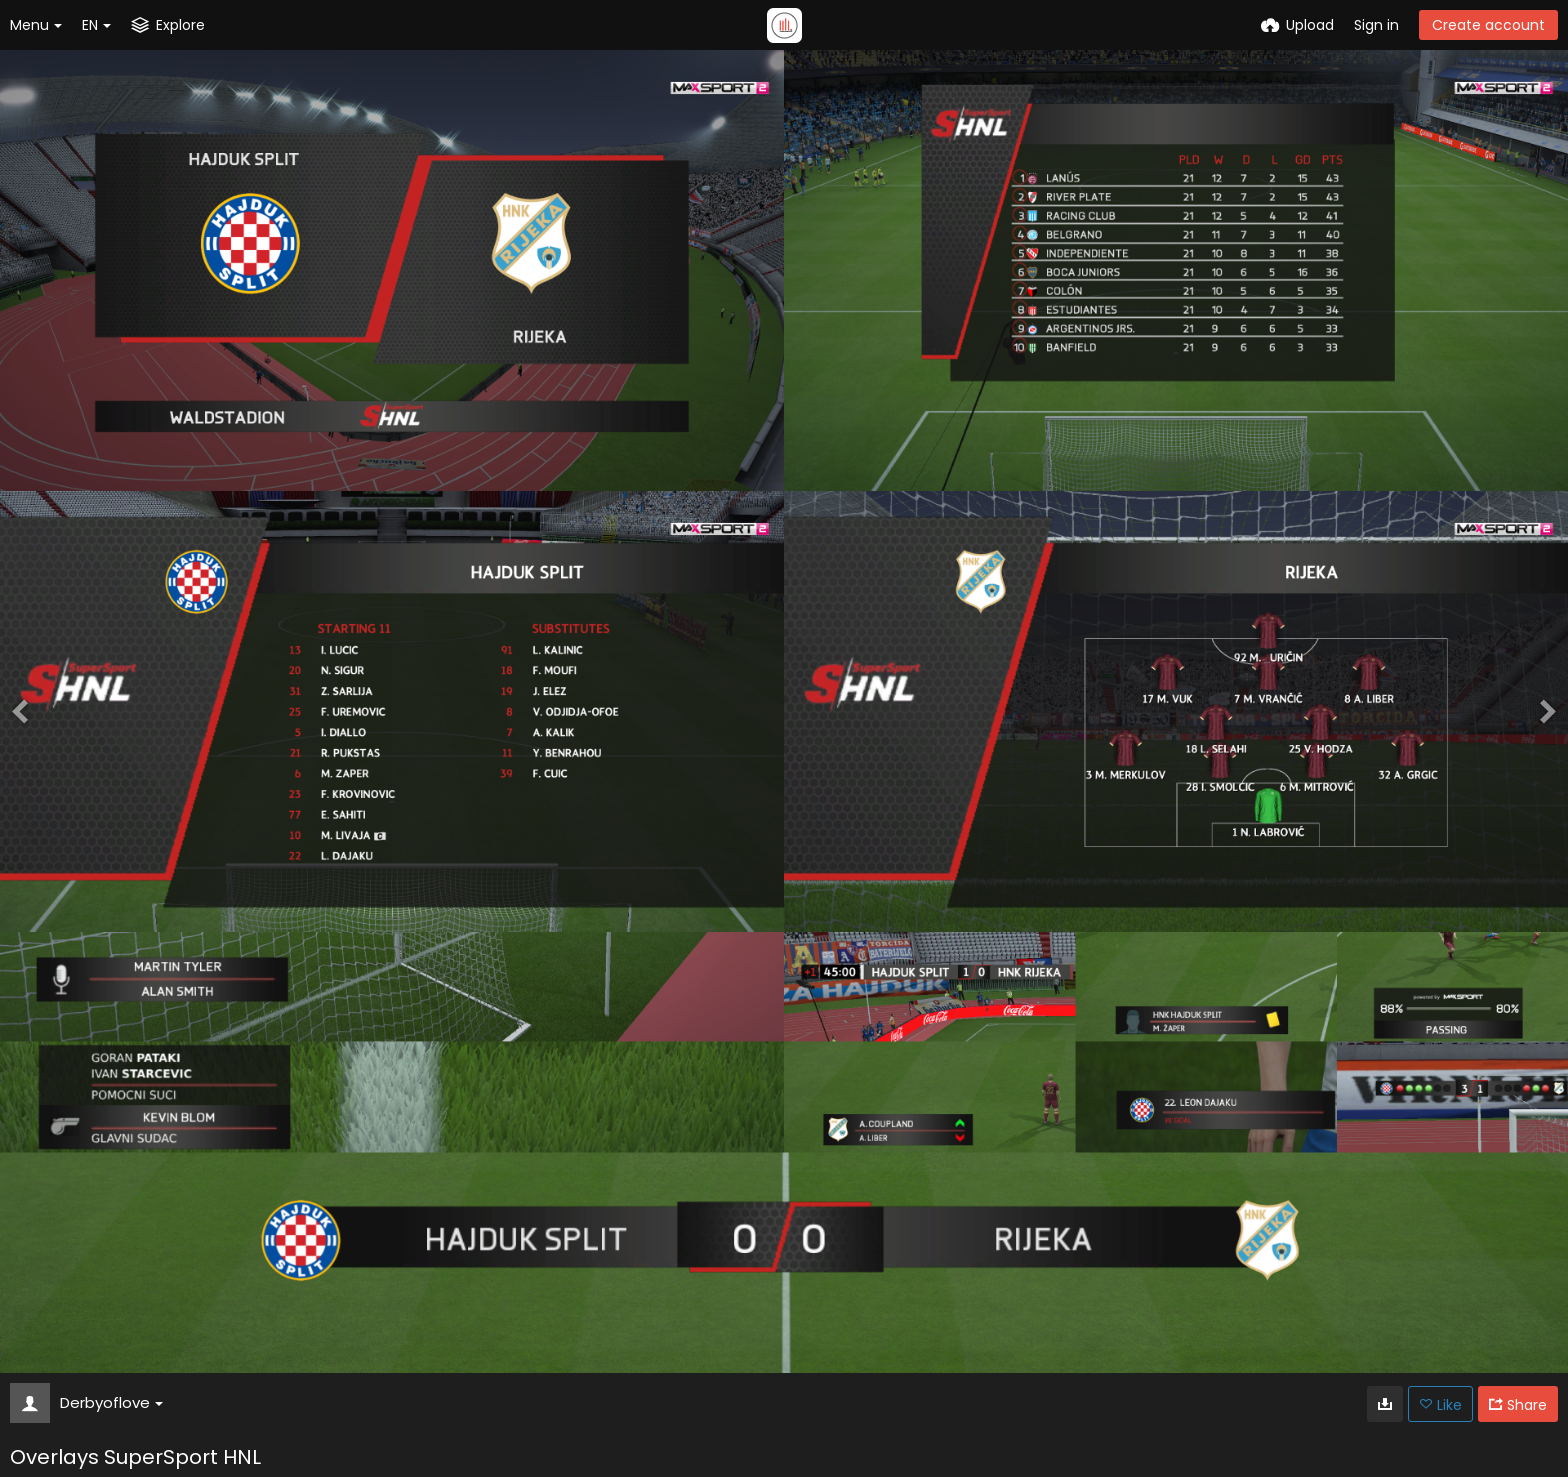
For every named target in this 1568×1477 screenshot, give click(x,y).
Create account (1488, 25)
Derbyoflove (111, 1402)
